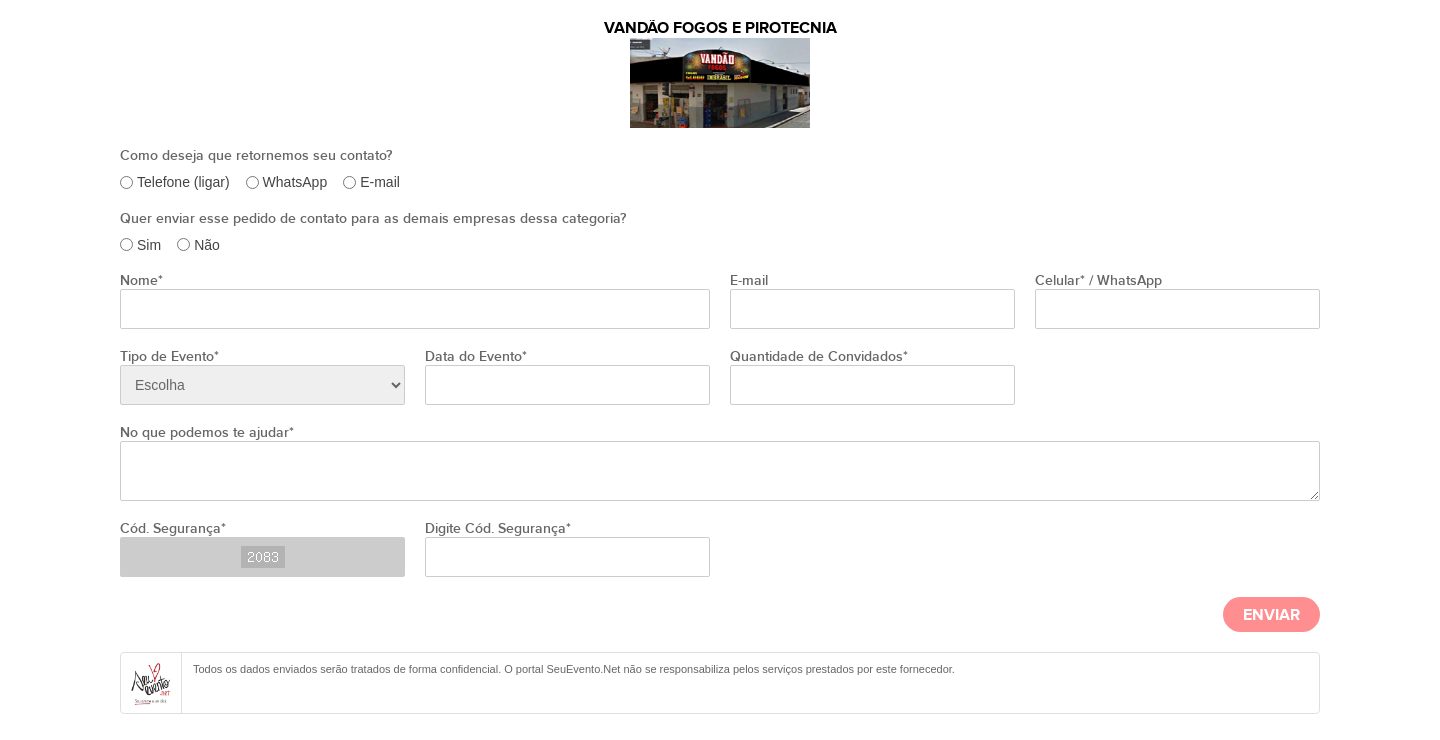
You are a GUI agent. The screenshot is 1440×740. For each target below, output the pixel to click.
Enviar (1271, 615)
